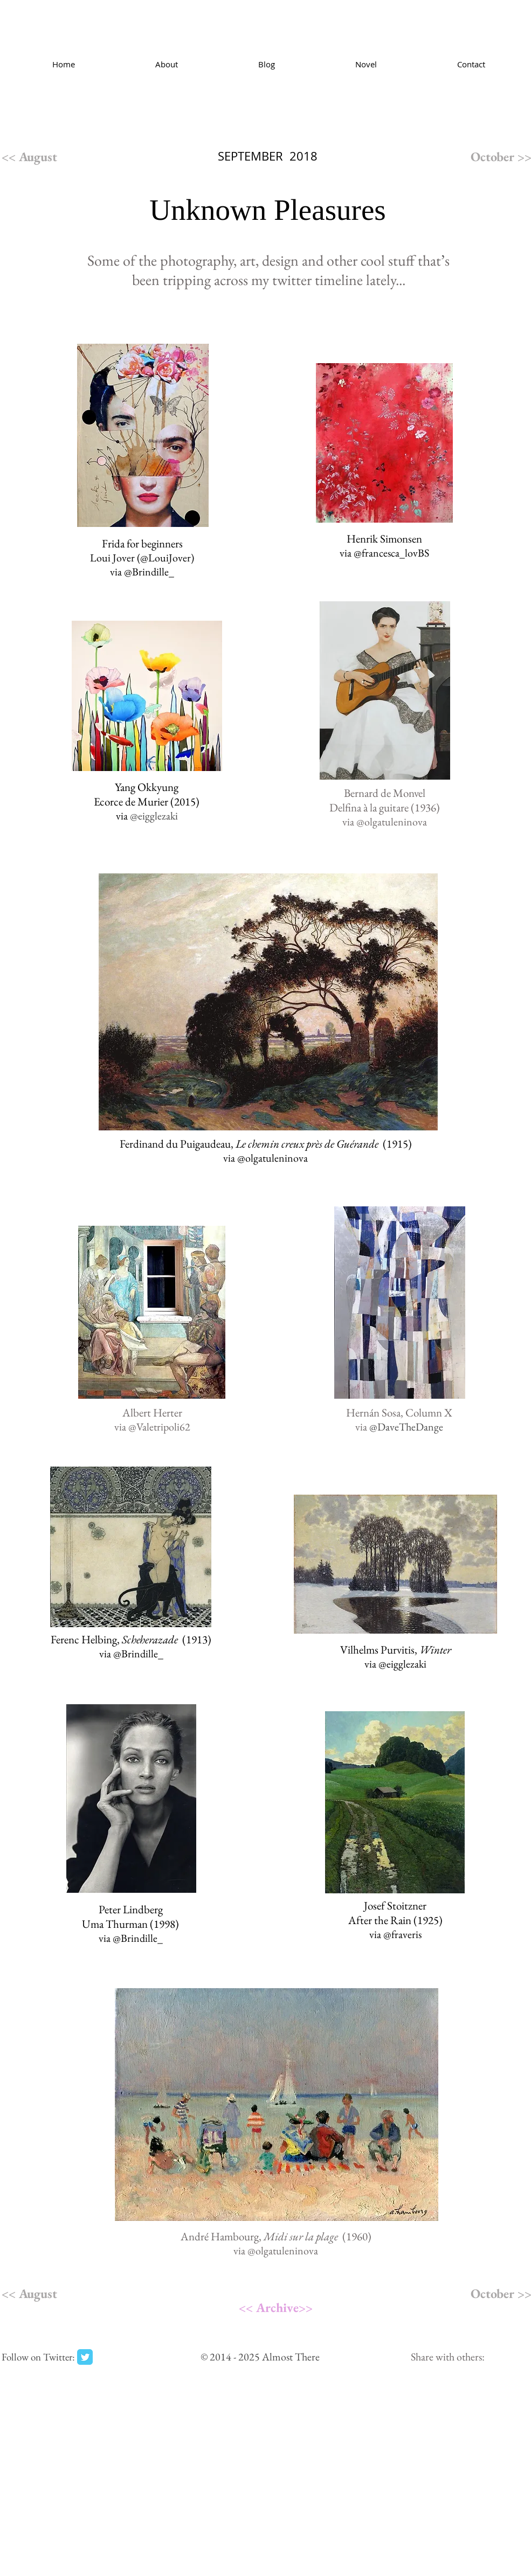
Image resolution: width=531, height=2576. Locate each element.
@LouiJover (165, 558)
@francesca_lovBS (391, 553)
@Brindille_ (149, 572)
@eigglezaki (402, 1664)
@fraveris (402, 1934)
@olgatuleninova (391, 822)
